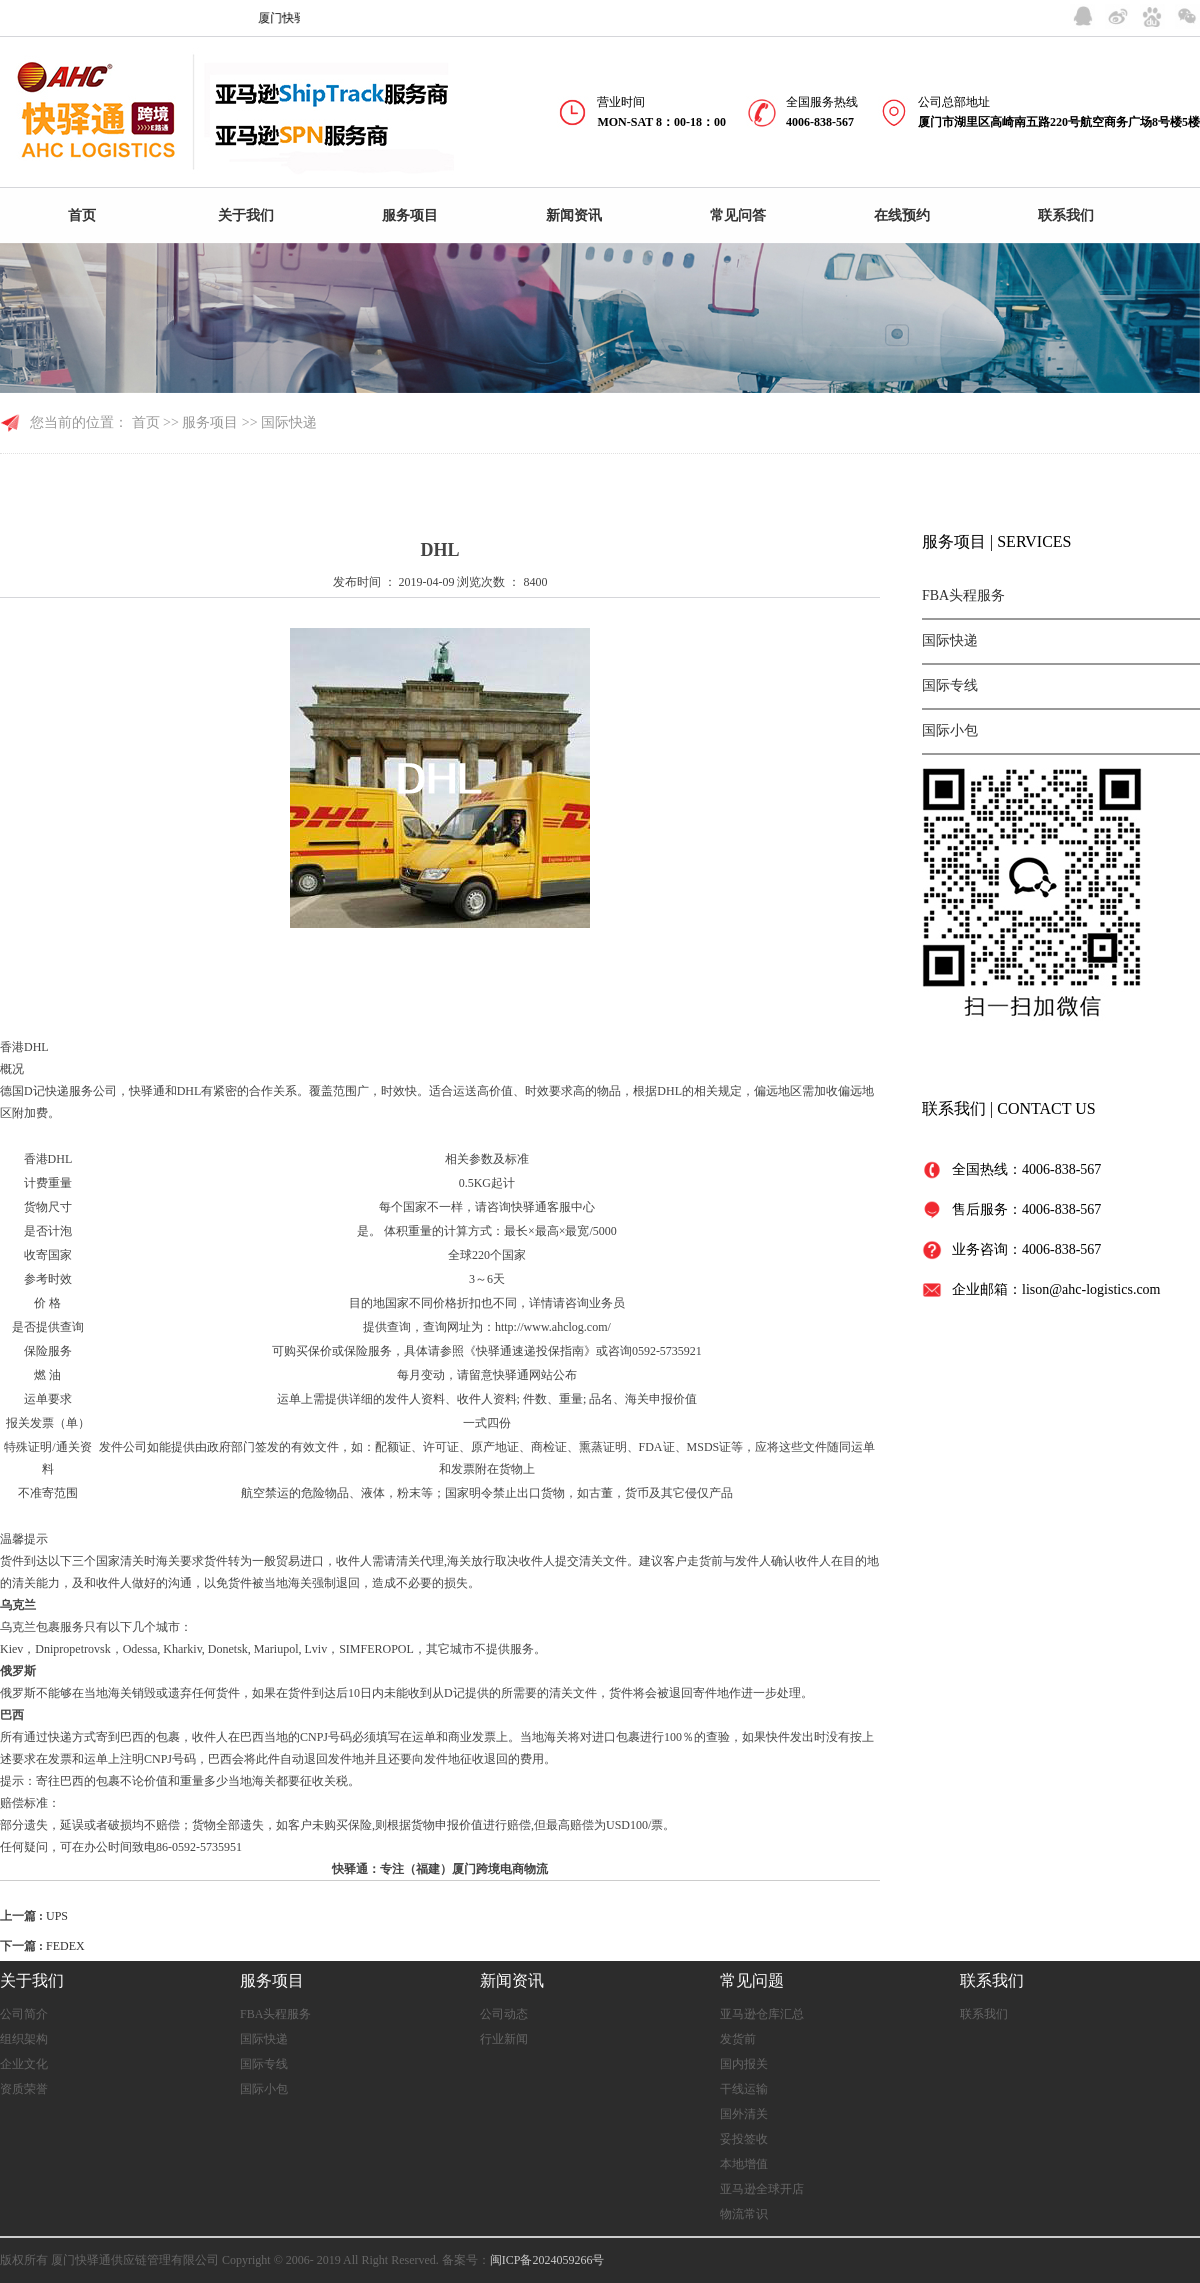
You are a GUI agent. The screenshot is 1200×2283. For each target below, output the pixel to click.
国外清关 (744, 2114)
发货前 (738, 2039)
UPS (57, 1916)
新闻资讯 (574, 215)
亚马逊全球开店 (762, 2189)
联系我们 (1066, 215)
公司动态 (504, 2014)
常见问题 (752, 1980)
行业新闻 (504, 2039)
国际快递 (950, 640)
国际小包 (950, 730)
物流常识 (744, 2214)
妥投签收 (744, 2139)
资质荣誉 (24, 2089)
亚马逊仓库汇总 (762, 2014)
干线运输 (744, 2089)
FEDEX (65, 1946)
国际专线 (950, 685)
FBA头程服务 (963, 595)
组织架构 (24, 2039)
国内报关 (744, 2064)
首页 (82, 215)
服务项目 (410, 215)
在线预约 (902, 215)
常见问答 (738, 215)
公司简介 (24, 2014)
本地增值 (744, 2164)
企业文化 (24, 2064)
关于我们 (246, 215)
